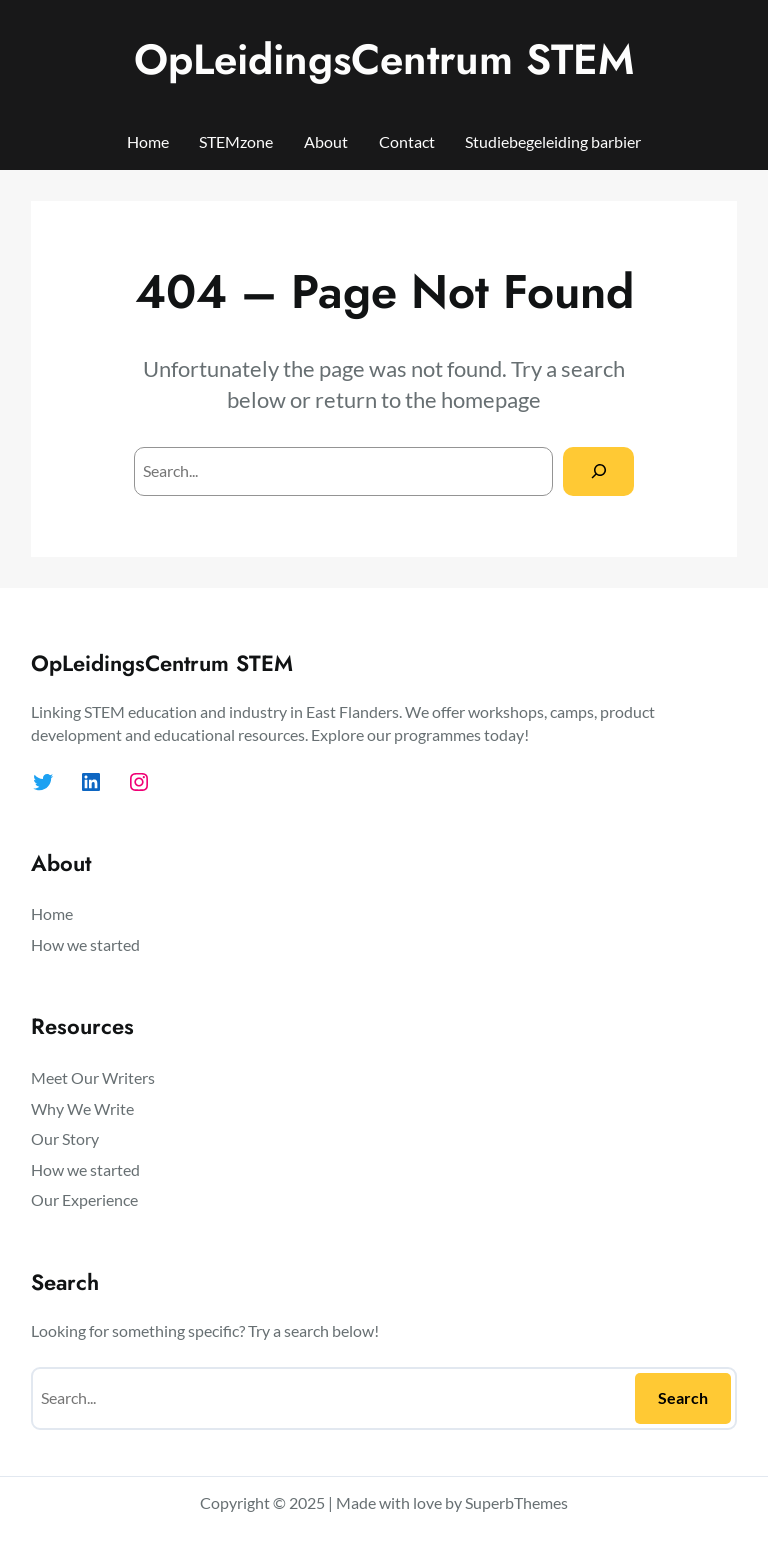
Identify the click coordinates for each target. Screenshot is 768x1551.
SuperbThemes (516, 1502)
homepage (491, 399)
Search (683, 1397)
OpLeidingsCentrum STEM (384, 59)
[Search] (598, 471)
